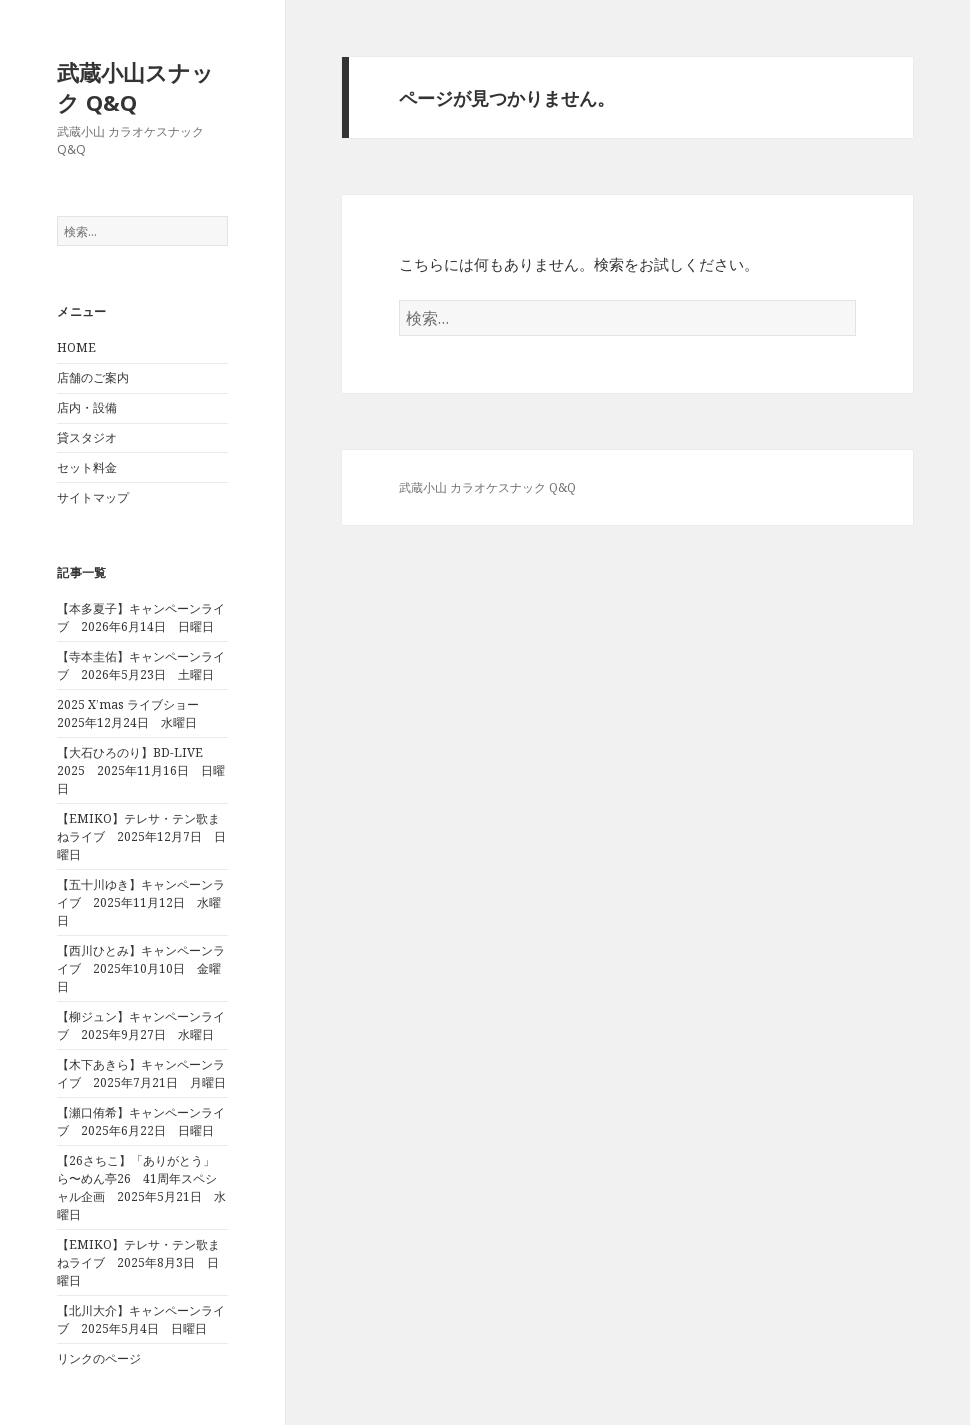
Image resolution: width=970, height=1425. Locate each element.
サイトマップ (93, 497)
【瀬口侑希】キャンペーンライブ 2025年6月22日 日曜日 (141, 1121)
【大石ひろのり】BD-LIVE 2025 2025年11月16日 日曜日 (141, 770)
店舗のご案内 (93, 377)
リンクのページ (99, 1358)
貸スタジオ (87, 437)
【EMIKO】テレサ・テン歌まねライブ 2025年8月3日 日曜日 (138, 1262)
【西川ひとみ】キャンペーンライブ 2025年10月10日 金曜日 (141, 968)
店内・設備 (87, 407)
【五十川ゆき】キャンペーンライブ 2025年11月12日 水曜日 (141, 902)
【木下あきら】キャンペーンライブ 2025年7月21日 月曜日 (141, 1073)
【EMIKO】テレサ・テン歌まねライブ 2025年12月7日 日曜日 (141, 836)
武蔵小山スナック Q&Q (135, 87)
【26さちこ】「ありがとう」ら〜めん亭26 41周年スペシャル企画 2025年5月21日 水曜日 (141, 1187)
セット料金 (87, 467)
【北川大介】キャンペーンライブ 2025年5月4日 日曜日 (141, 1319)
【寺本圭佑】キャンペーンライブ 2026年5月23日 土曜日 (141, 665)
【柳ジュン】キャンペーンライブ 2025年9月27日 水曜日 (141, 1025)
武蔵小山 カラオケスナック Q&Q (487, 487)
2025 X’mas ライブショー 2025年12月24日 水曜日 (134, 713)
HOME (76, 347)
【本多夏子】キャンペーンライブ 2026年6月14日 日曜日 (141, 617)
